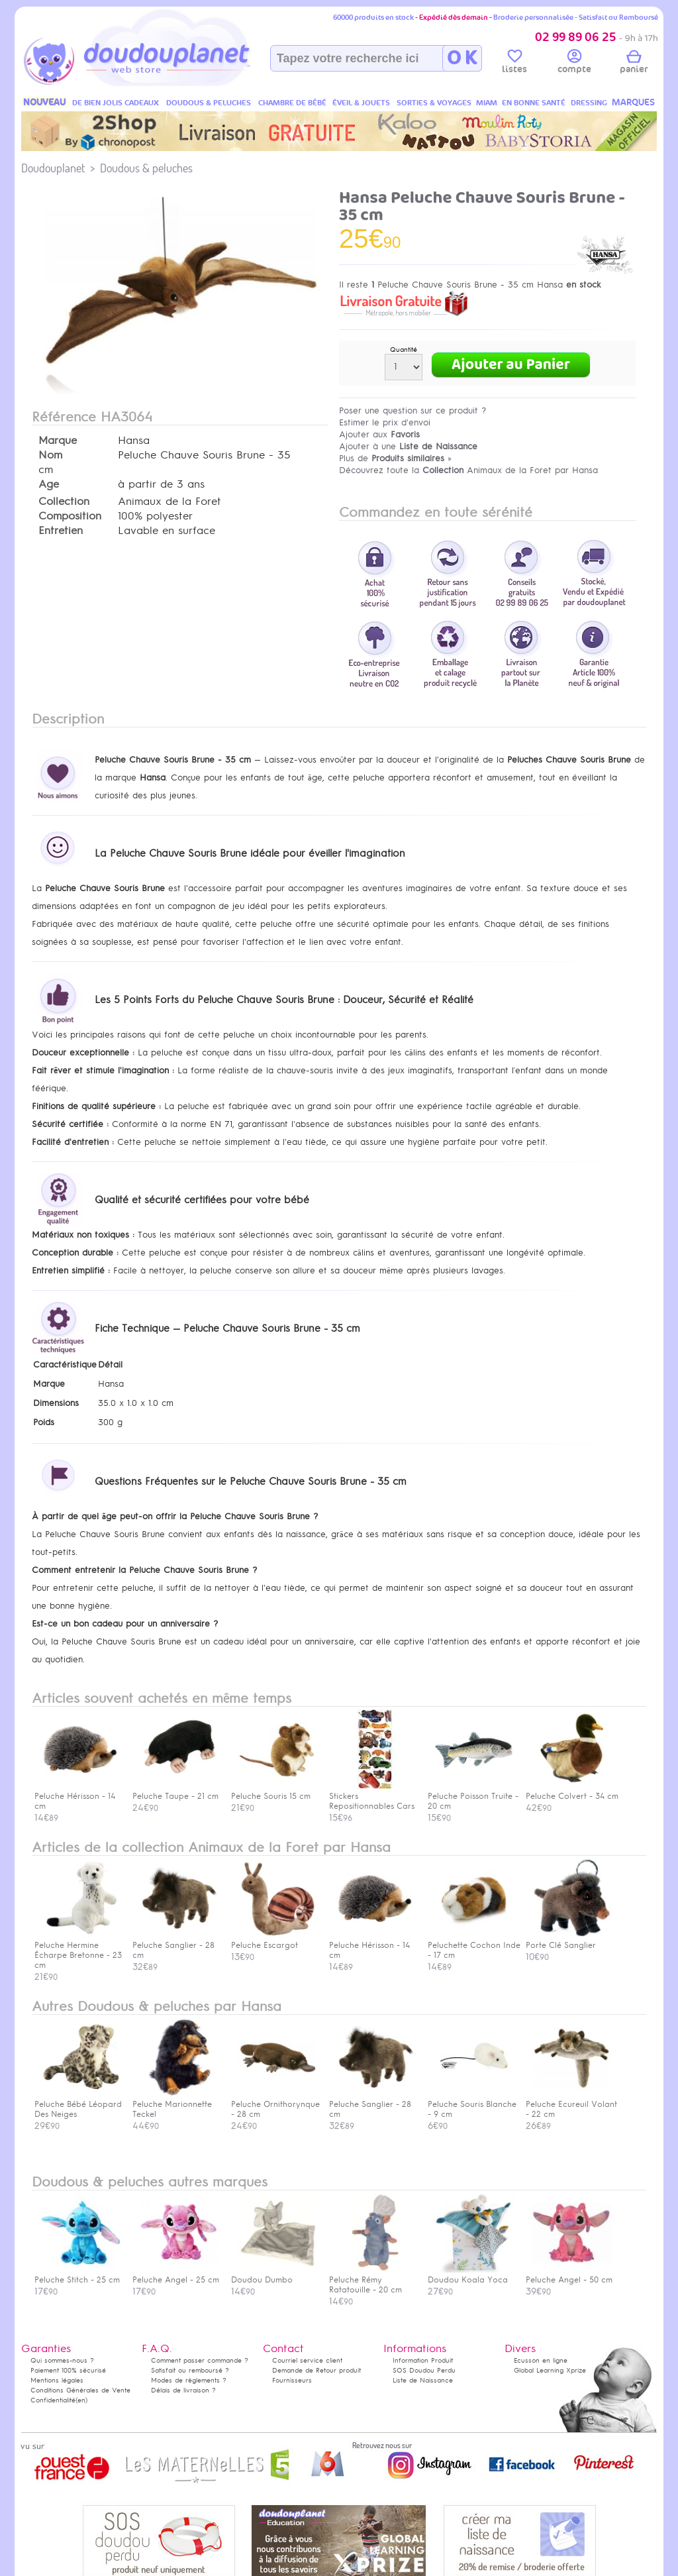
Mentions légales (56, 2380)
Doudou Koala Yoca (471, 2274)
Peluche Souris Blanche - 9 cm (472, 2104)
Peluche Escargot (274, 1940)
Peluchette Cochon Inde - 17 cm (474, 1945)
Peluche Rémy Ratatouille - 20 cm (372, 2279)
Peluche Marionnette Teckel (175, 2104)
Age (48, 484)
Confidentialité (52, 2400)
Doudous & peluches (146, 168)
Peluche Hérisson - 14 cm (372, 1945)
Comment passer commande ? (199, 2360)
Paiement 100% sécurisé (68, 2370)
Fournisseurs (292, 2380)
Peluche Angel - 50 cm (569, 2274)
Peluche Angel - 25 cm (175, 2274)
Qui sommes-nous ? (62, 2360)
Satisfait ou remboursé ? (190, 2370)
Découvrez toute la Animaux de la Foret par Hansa (468, 470)
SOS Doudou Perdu (424, 2370)
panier (634, 63)
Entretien (60, 531)
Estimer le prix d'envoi (384, 422)
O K (462, 58)
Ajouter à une (408, 446)
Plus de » (395, 458)
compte (574, 63)
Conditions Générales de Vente (80, 2390)
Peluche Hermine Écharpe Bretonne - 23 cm (78, 1950)
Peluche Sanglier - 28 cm (175, 1945)
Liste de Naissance (423, 2380)
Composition (69, 516)
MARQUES (633, 102)
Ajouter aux (379, 434)
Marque (57, 441)
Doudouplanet (53, 168)
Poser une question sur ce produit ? (413, 410)
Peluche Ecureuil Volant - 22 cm (571, 2104)
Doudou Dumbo (274, 2274)
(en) (81, 2400)
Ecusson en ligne (540, 2360)
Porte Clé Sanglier (569, 1940)
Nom (50, 455)
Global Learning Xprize (550, 2370)
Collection (63, 502)
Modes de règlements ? (188, 2380)
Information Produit (423, 2360)
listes (514, 63)
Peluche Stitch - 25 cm (77, 2274)
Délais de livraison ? (183, 2390)
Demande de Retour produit (316, 2370)
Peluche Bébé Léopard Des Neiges (78, 2104)
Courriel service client (307, 2360)
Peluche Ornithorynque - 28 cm (275, 2104)
